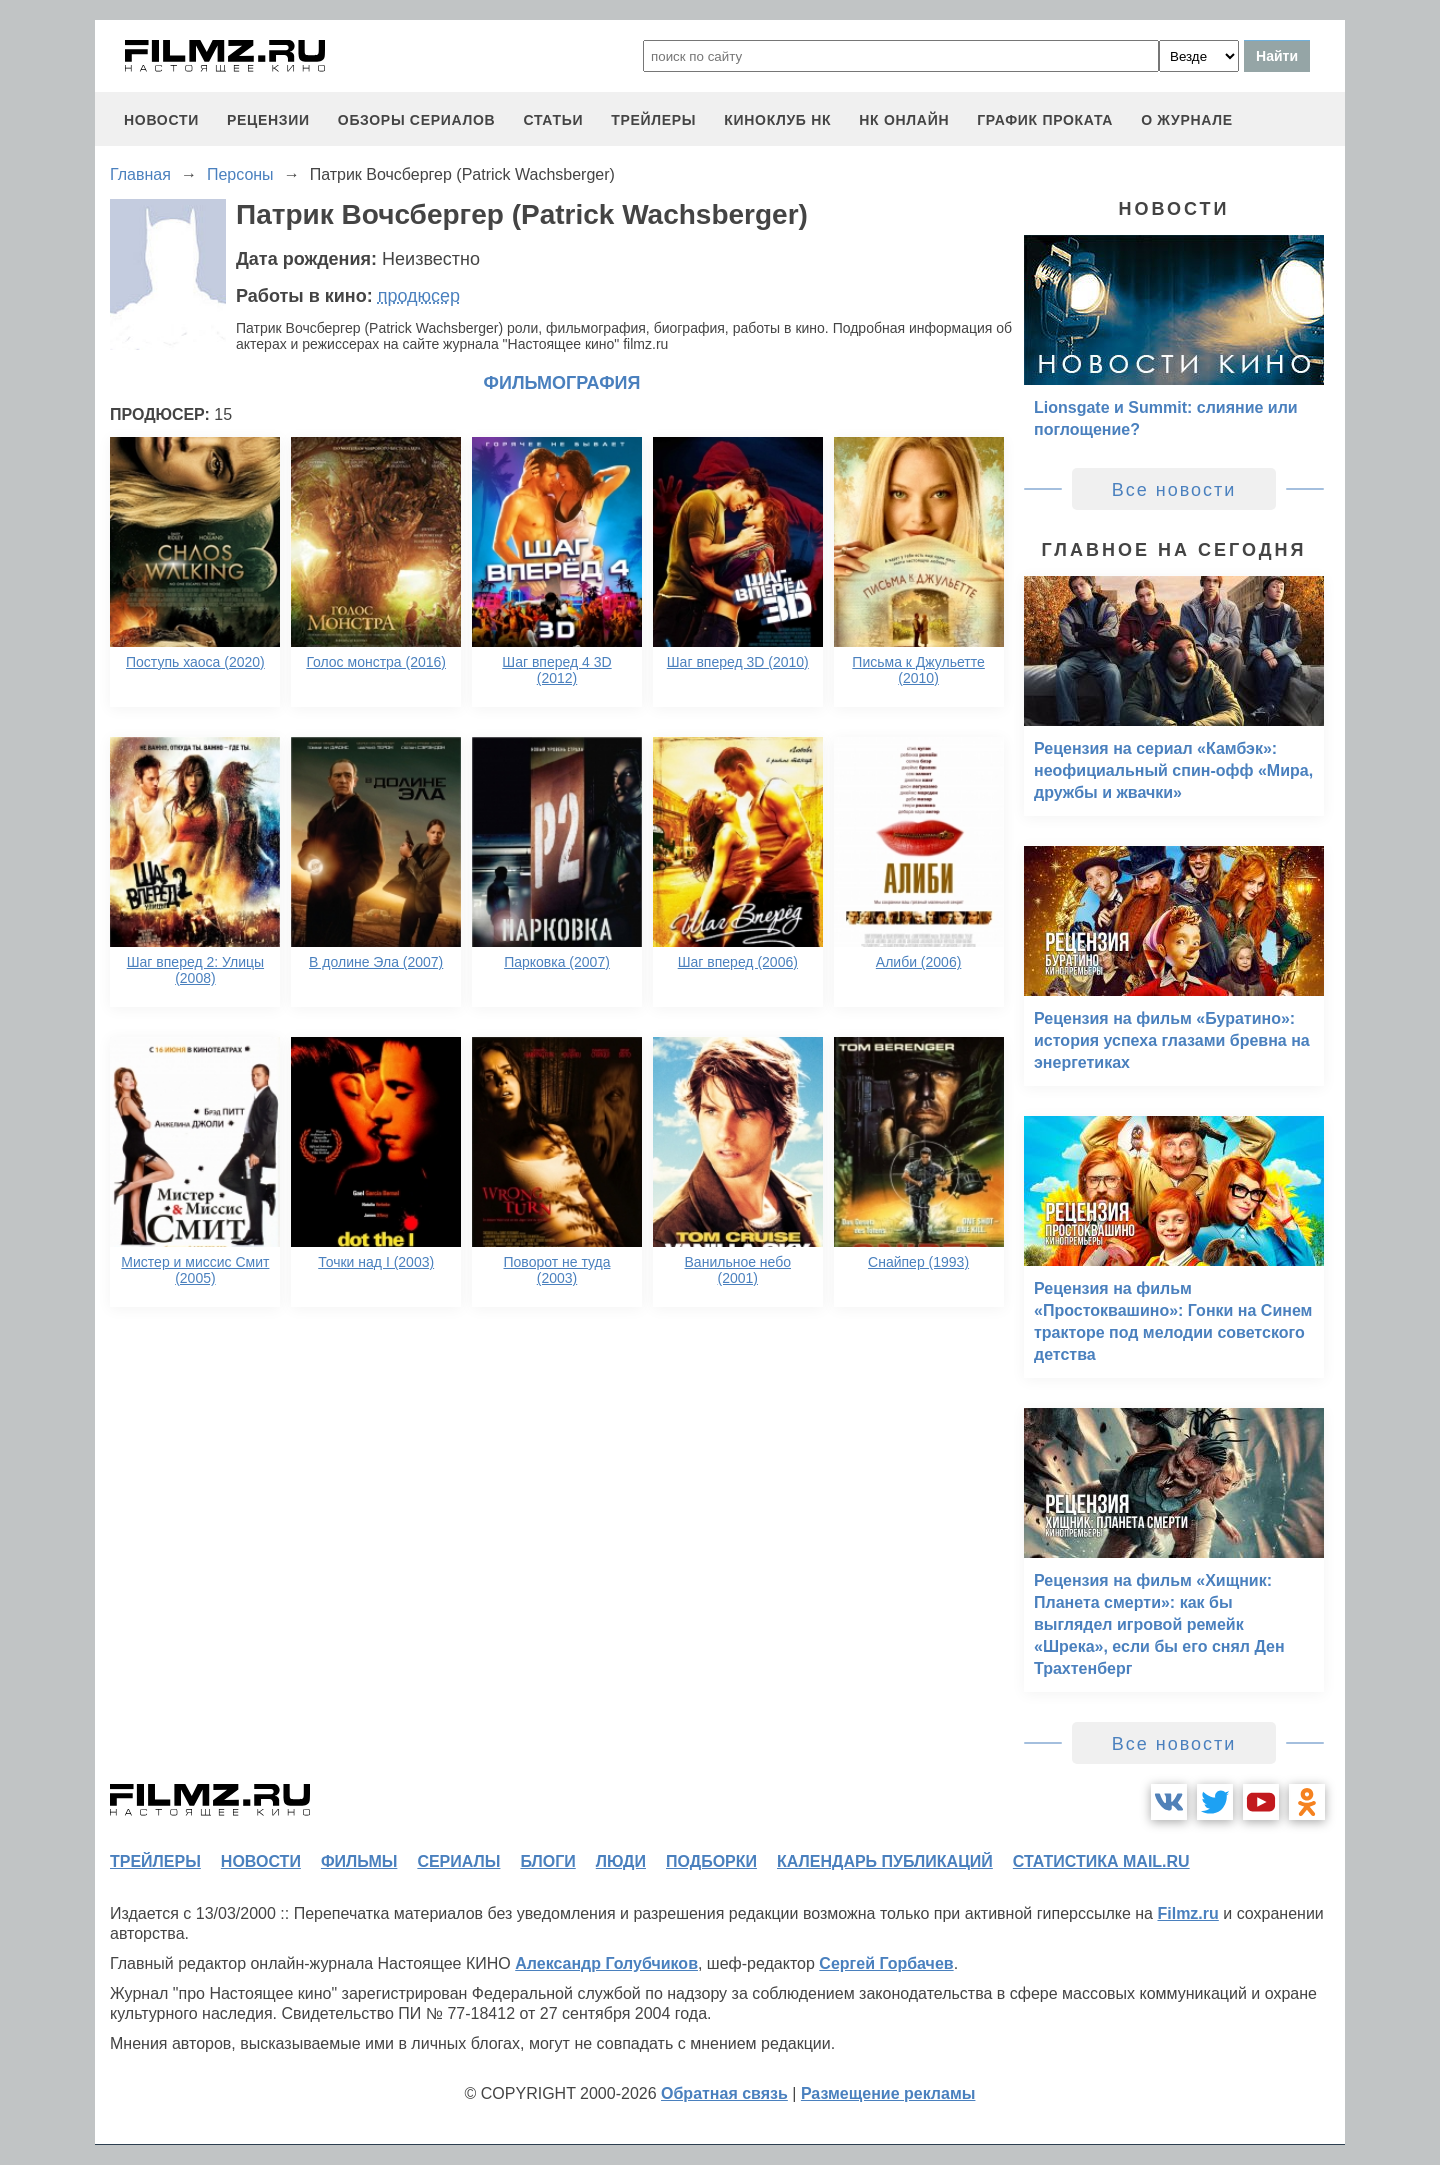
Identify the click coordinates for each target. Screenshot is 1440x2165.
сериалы (458, 1861)
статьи (553, 120)
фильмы (359, 1861)
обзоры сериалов (417, 120)
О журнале (1187, 120)
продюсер (419, 296)
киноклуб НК (777, 120)
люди (621, 1861)
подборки (711, 1861)
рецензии (268, 120)
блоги (547, 1861)
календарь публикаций (885, 1861)
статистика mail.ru (1101, 1861)
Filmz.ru (1187, 1913)
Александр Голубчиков (606, 1963)
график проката (1045, 120)
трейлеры (653, 120)
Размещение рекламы (888, 2093)
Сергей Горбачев (886, 1963)
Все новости (1174, 490)
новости (161, 120)
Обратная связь (724, 2093)
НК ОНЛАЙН (904, 120)
